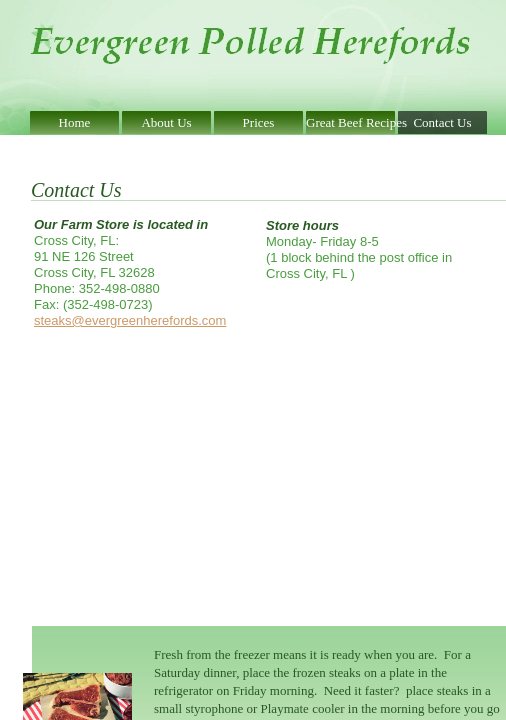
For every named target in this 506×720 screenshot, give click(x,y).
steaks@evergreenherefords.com (130, 320)
